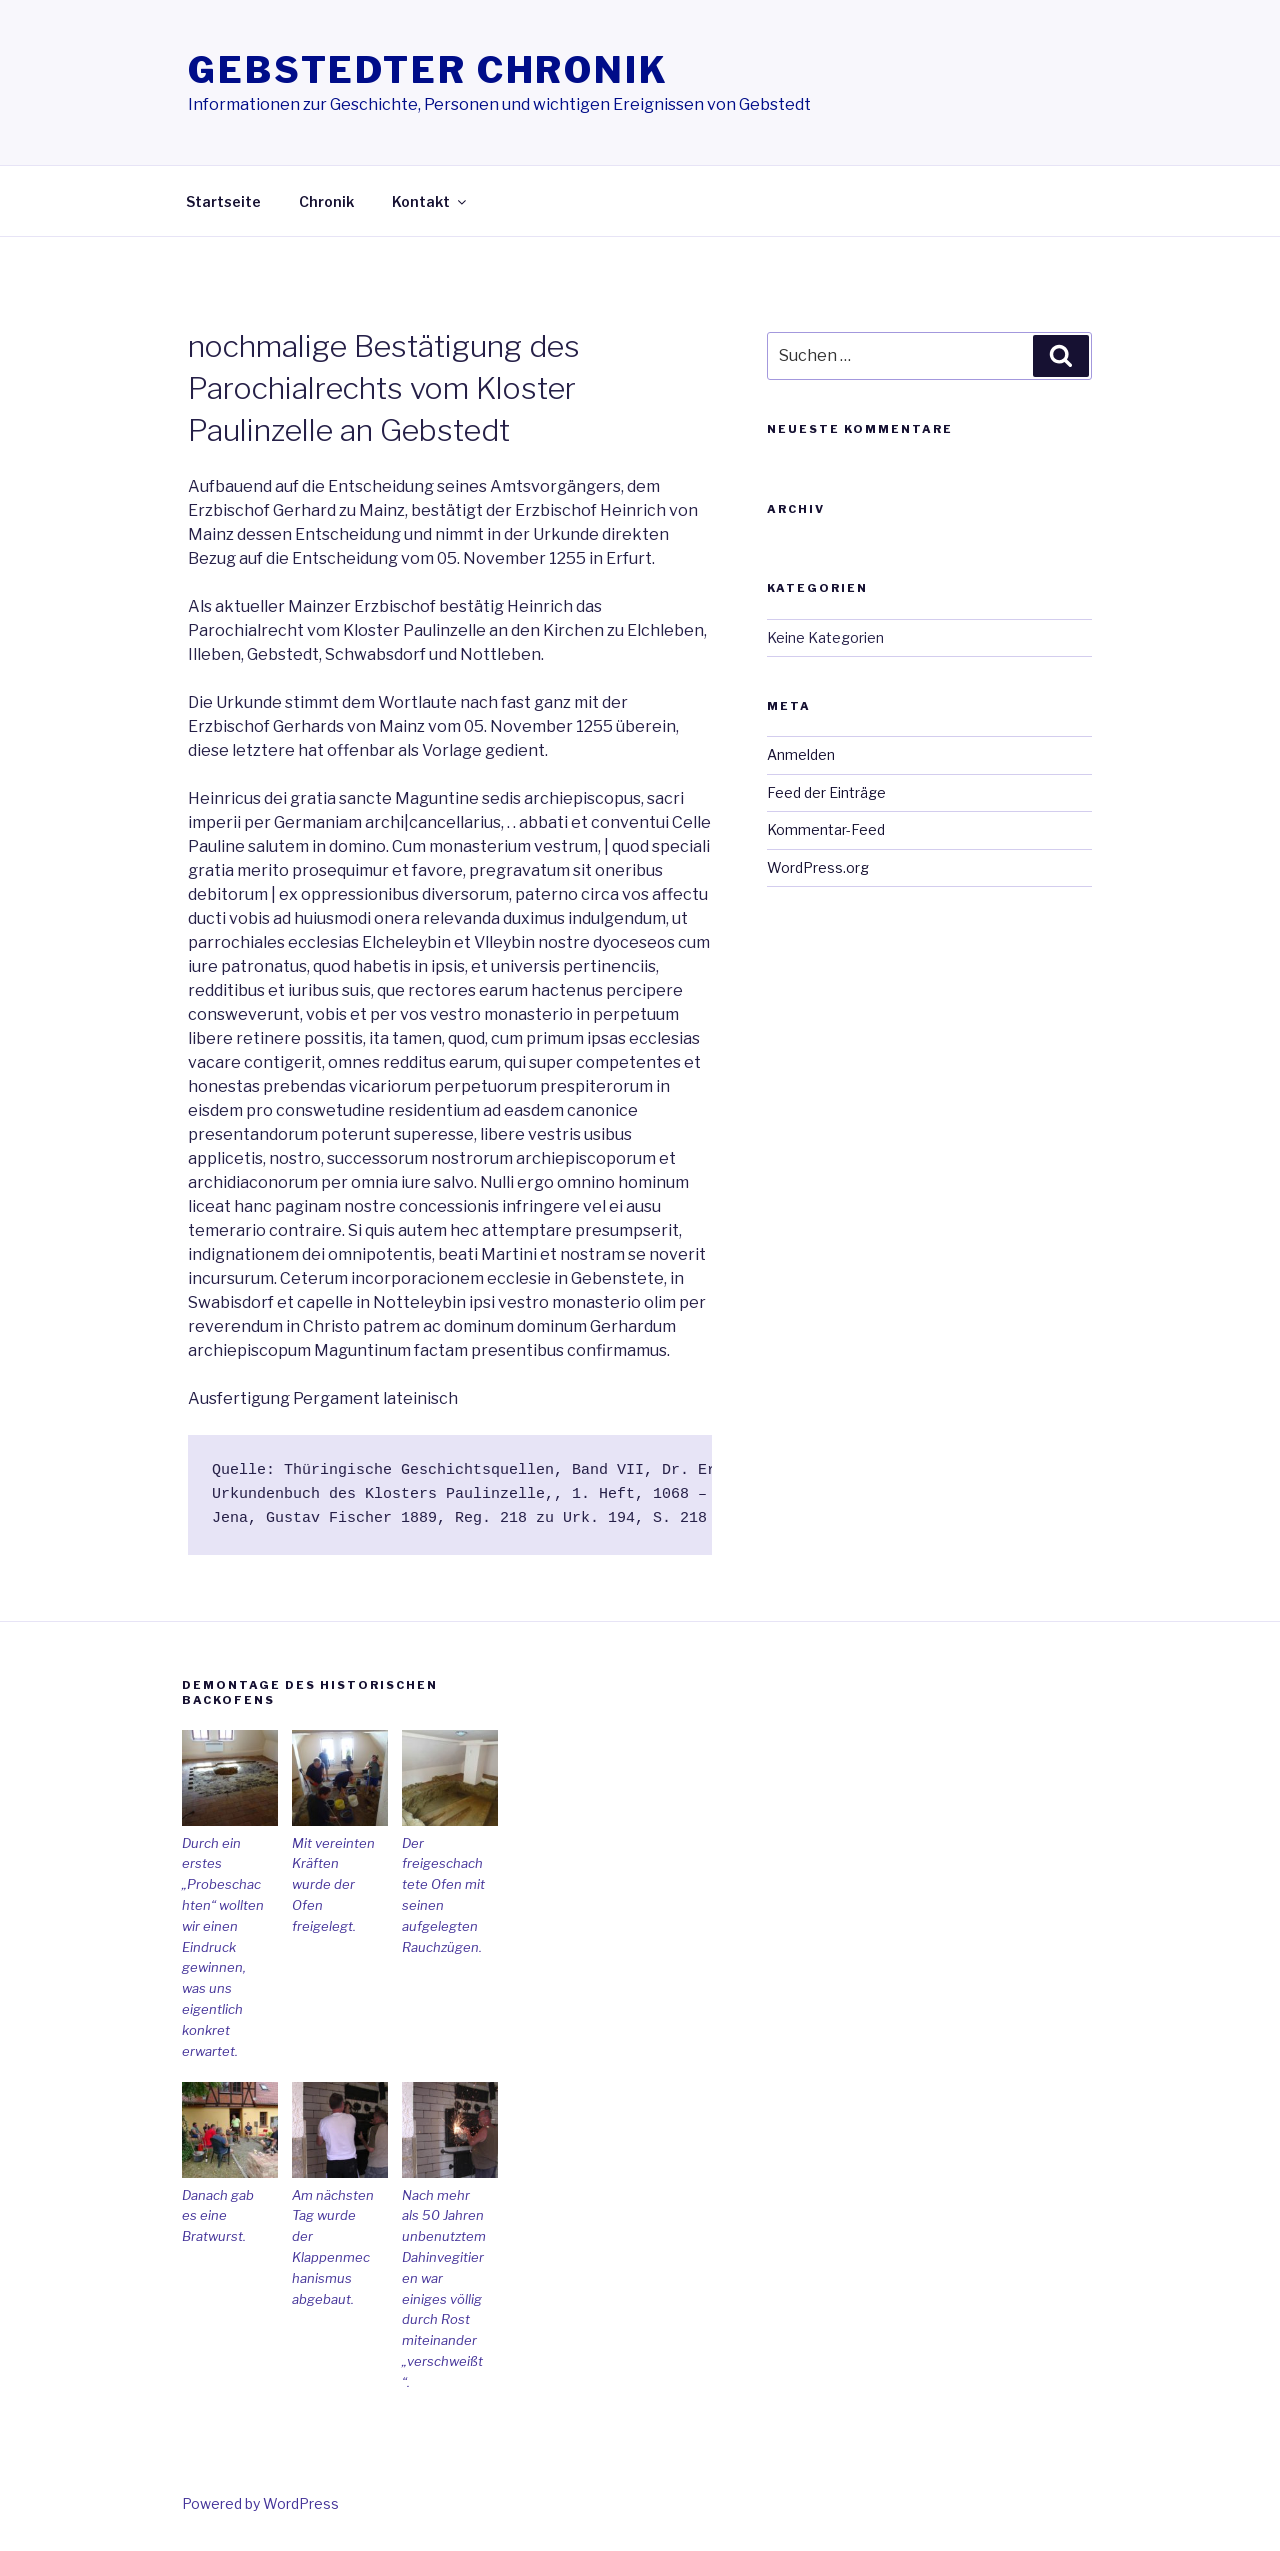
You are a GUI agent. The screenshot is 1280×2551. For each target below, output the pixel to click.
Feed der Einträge (826, 792)
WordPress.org (818, 867)
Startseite (223, 201)
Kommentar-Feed (826, 829)
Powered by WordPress (260, 2503)
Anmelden (801, 754)
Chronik (326, 201)
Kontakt (430, 201)
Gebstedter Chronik (428, 70)
